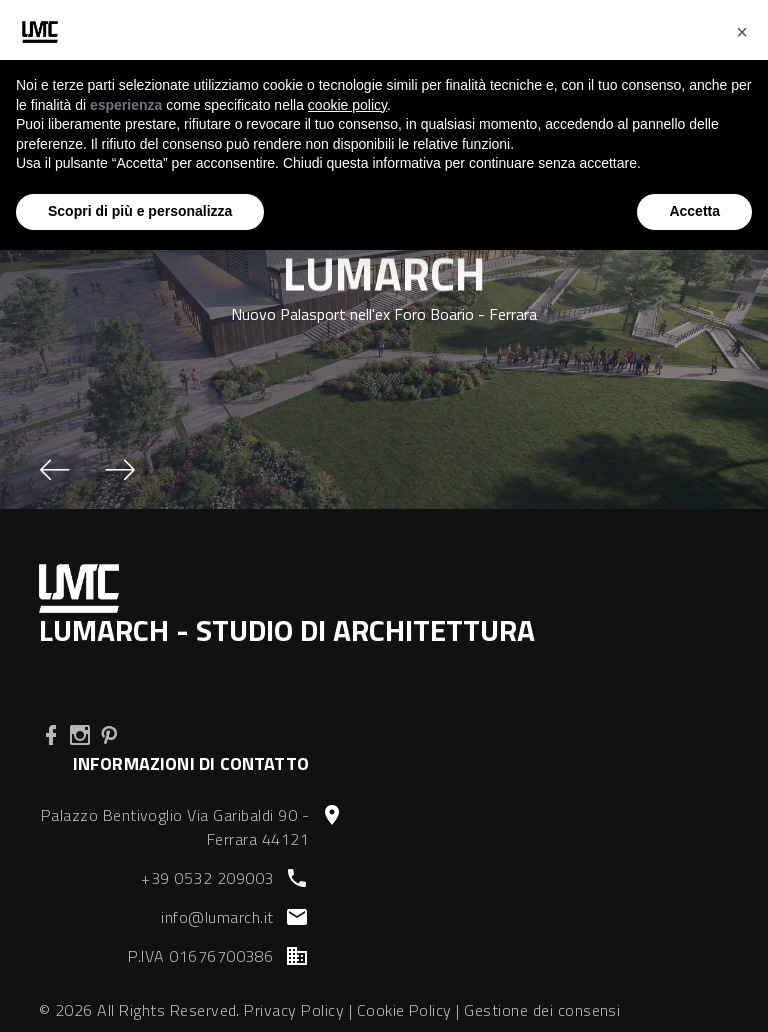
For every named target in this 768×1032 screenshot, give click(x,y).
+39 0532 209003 (207, 878)
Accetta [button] (694, 211)
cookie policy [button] (347, 105)
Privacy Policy (294, 1010)
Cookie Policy (404, 1010)
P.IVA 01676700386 (200, 956)
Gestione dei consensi (542, 1010)
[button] (55, 470)
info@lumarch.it (217, 917)
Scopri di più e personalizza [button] (140, 211)
